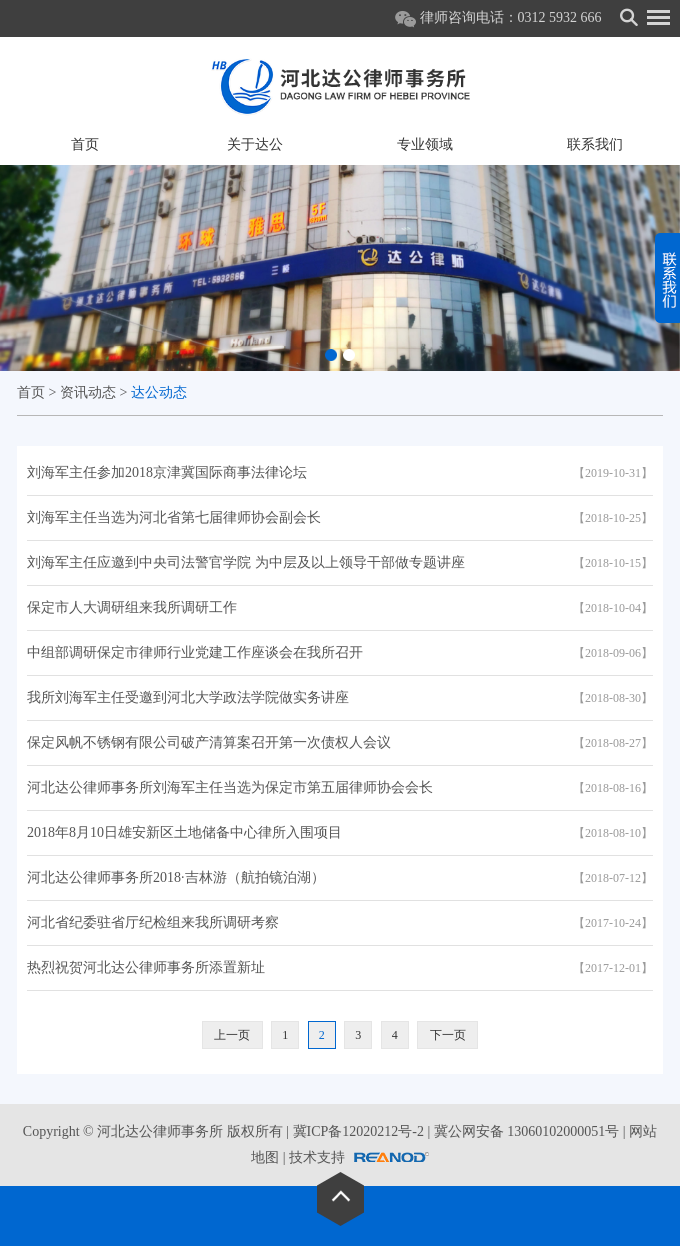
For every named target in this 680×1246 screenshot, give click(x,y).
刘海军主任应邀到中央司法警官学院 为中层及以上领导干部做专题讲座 (246, 562)
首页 (85, 144)
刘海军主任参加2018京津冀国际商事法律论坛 (167, 472)
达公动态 (159, 392)
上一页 (232, 1035)
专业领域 (425, 144)
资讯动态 (88, 392)
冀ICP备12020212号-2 (358, 1131)
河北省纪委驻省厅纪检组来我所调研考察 (153, 922)
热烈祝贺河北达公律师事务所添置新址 (146, 967)
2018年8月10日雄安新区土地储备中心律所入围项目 (184, 832)
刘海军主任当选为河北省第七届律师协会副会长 (174, 517)
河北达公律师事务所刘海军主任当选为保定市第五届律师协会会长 (230, 787)
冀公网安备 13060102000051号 (527, 1131)
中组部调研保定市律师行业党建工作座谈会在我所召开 (195, 652)
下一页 (448, 1035)
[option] (340, 268)
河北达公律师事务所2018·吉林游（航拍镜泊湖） (176, 877)
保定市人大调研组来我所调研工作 (132, 607)
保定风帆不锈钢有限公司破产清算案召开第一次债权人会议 (209, 742)
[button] (331, 355)
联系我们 (595, 144)
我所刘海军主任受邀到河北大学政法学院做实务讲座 (188, 697)
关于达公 (255, 144)
